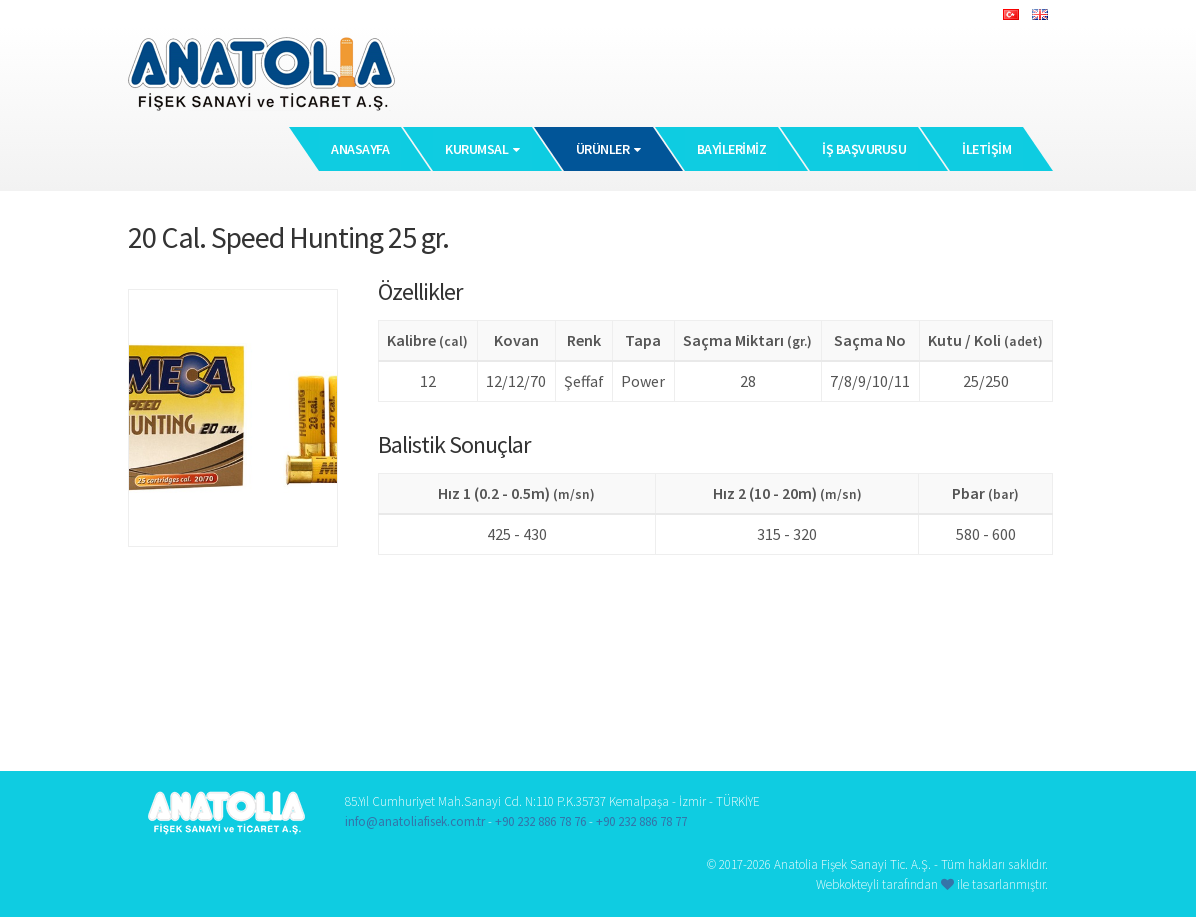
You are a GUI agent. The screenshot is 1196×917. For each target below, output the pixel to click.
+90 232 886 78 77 (641, 821)
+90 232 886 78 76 (540, 821)
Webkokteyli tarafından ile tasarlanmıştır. (932, 884)
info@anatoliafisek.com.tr (415, 821)
